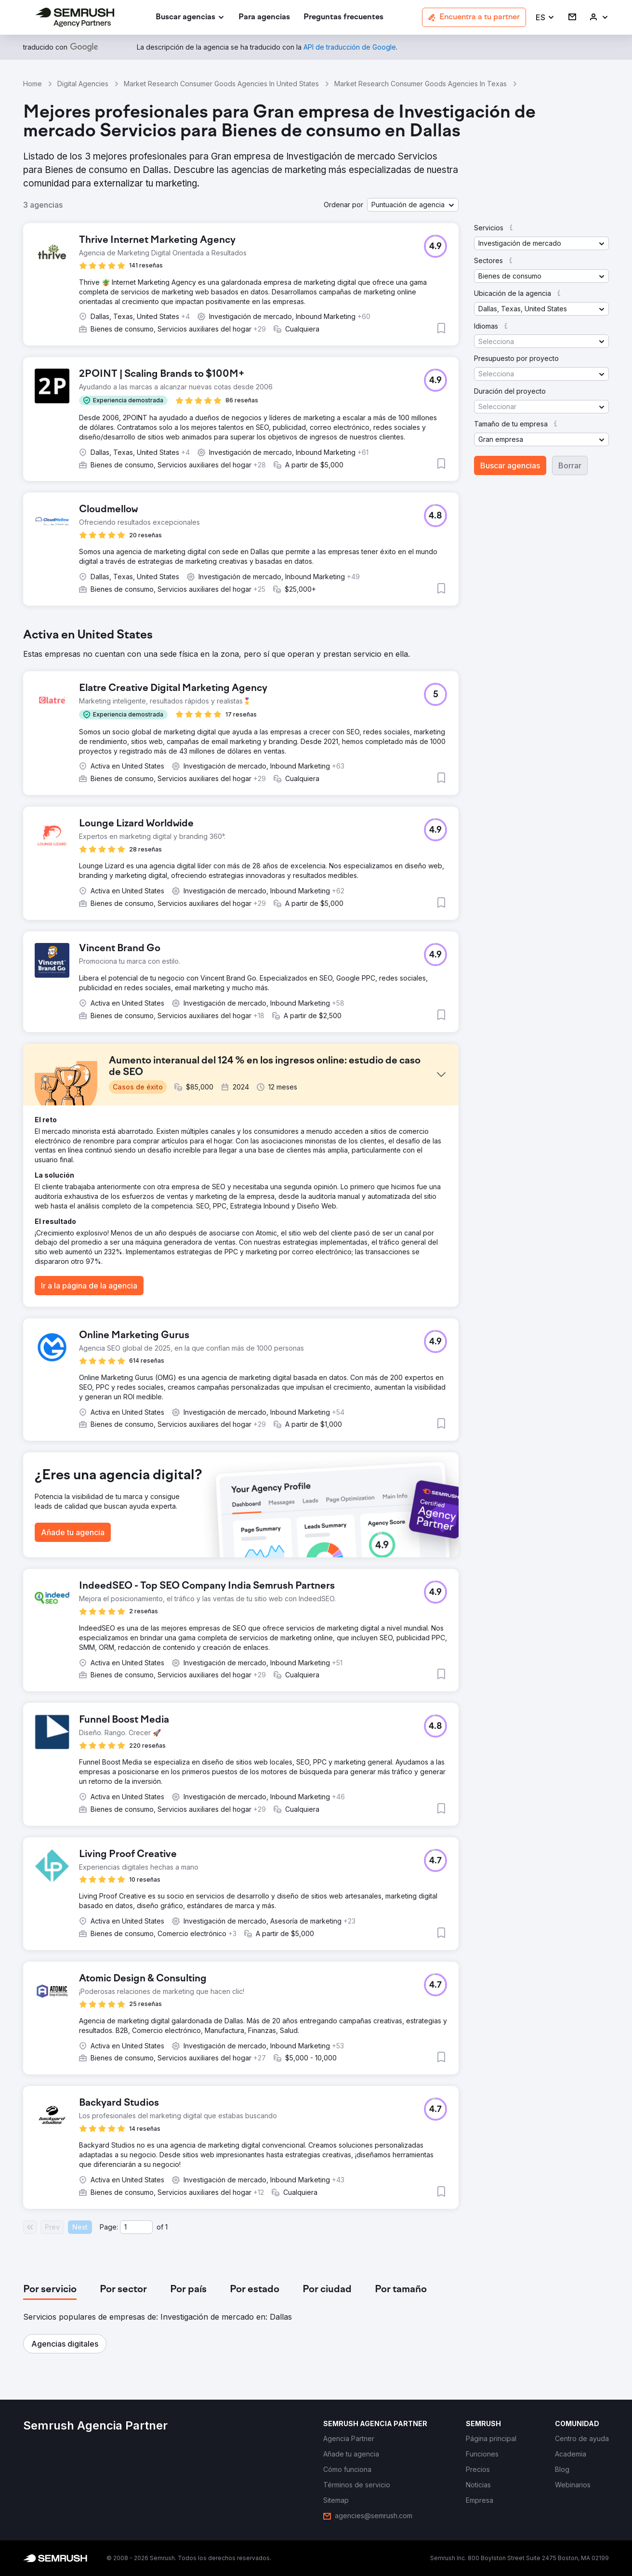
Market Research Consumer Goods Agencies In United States (221, 84)
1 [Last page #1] (166, 2227)
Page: (109, 2227)
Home (32, 84)
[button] (545, 18)
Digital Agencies (82, 84)
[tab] (50, 2289)
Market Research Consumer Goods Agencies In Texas (420, 84)
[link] (264, 18)
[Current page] (136, 2227)
